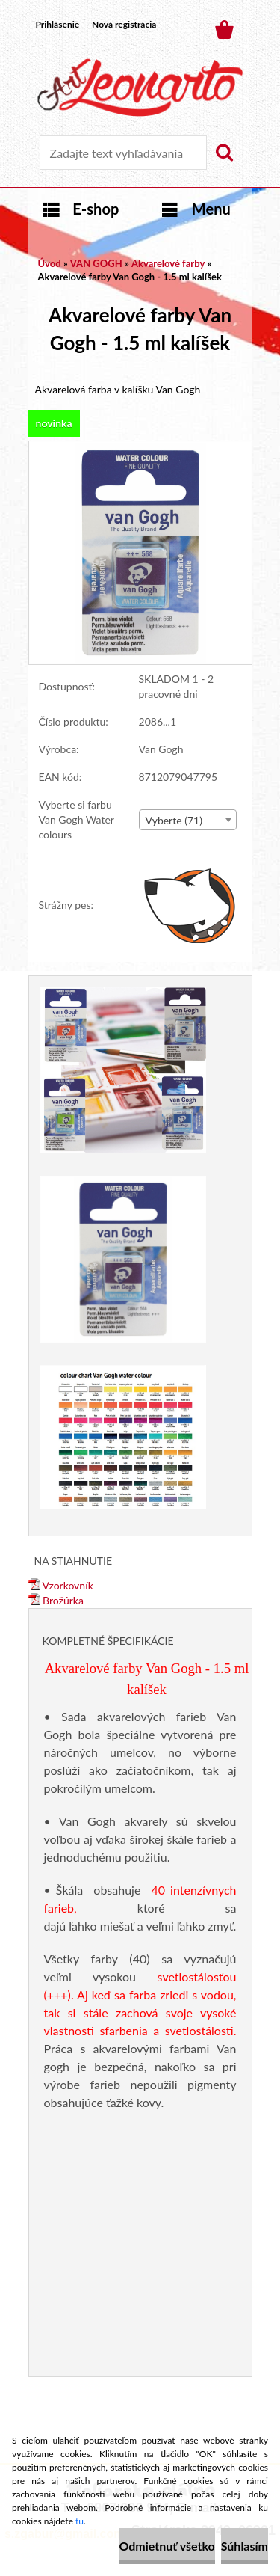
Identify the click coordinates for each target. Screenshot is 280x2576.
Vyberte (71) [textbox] (174, 820)
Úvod (49, 263)
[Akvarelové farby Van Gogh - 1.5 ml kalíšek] (140, 448)
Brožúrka (56, 1600)
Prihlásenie (58, 24)
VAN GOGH (96, 263)
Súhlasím (244, 2546)
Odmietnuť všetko (166, 2546)
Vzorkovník (60, 1585)
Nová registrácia (124, 24)
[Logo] (140, 87)
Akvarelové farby (168, 263)
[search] (224, 152)
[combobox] (188, 819)
